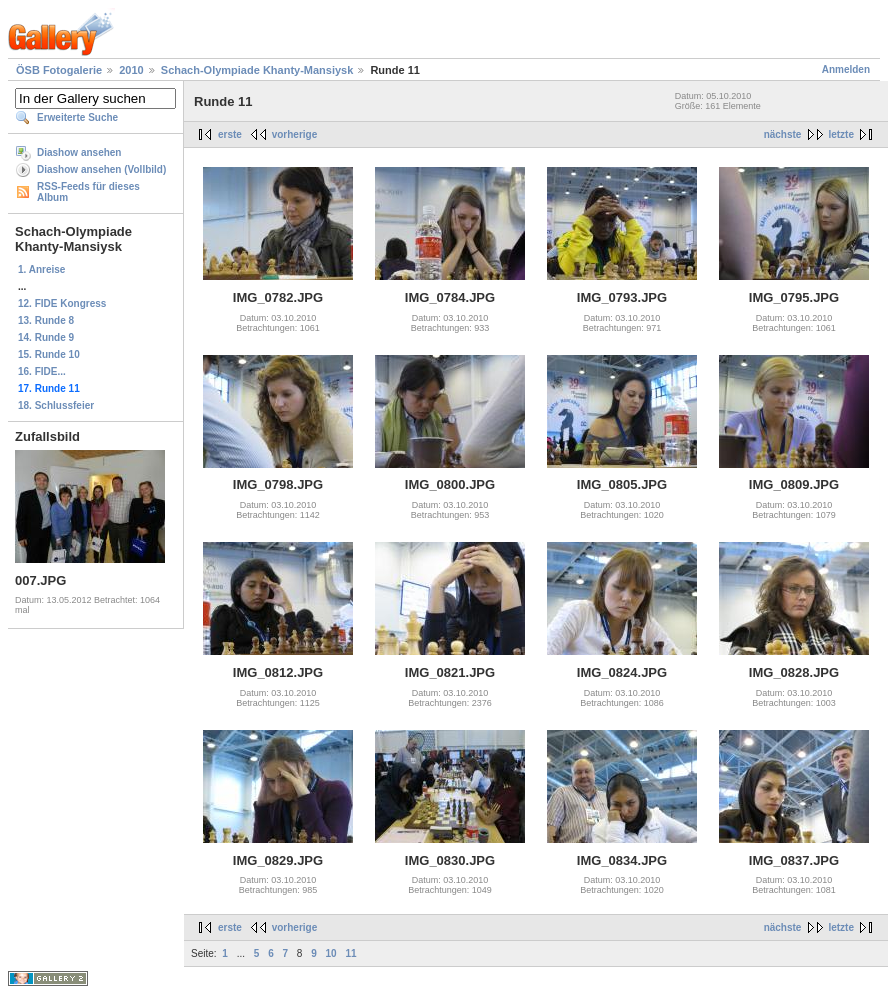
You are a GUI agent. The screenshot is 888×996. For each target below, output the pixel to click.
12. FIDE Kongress (62, 303)
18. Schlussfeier (56, 405)
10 (331, 953)
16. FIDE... (42, 371)
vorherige (295, 134)
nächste (783, 134)
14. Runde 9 (46, 337)
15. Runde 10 (49, 354)
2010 (131, 70)
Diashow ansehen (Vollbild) (101, 169)
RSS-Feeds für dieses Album (88, 192)
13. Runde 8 (46, 320)
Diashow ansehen (79, 152)
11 (350, 953)
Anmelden (846, 69)
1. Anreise (41, 269)
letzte (841, 134)
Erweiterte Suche (77, 117)
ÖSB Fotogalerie (59, 70)
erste (230, 134)
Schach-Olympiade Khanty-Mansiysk (257, 70)
